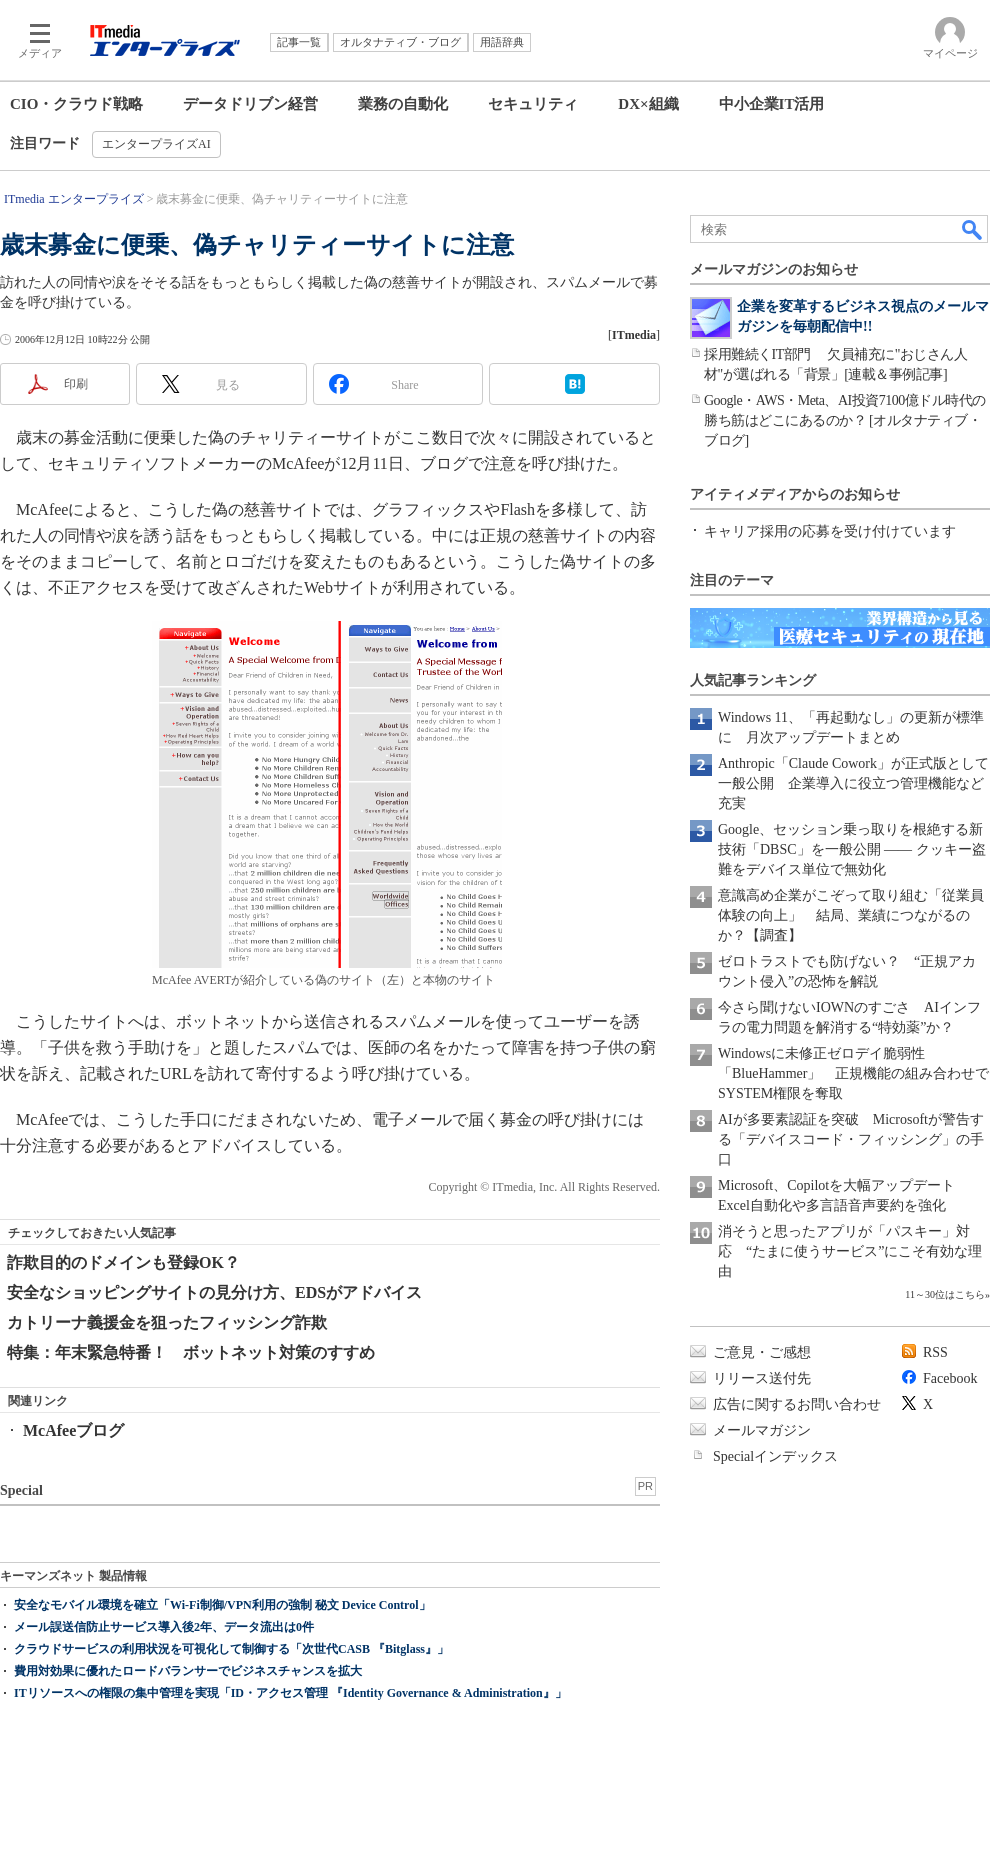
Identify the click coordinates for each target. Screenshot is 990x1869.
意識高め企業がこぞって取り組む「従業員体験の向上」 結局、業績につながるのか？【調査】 (851, 915)
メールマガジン (762, 1430)
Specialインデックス (775, 1456)
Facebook (950, 1378)
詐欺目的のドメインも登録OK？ (123, 1262)
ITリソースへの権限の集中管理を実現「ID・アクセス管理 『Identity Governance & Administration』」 (290, 1693)
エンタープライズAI (156, 144)
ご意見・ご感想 (762, 1352)
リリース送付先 (762, 1378)
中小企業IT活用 (772, 104)
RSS (935, 1352)
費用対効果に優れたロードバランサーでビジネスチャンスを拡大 (188, 1671)
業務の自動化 (403, 104)
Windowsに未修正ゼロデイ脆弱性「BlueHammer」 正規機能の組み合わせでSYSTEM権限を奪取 (853, 1073)
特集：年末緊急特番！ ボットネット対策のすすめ (191, 1352)
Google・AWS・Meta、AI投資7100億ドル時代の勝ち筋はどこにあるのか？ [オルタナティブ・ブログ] (845, 420)
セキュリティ (533, 104)
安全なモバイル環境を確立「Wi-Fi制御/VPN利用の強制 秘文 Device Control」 (222, 1605)
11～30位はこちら (945, 1294)
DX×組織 (648, 104)
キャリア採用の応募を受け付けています (830, 531)
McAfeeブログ (73, 1430)
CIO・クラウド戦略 (76, 104)
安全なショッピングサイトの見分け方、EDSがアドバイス (214, 1292)
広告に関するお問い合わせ (797, 1404)
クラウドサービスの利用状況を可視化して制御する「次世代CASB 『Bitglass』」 (231, 1649)
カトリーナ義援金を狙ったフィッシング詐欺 (167, 1322)
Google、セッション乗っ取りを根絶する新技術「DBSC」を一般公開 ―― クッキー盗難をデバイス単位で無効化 (852, 849)
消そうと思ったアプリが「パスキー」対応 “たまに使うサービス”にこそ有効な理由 (850, 1251)
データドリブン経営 (250, 104)
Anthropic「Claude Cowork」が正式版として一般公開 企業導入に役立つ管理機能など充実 (853, 783)
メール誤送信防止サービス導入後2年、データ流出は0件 (164, 1627)
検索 (973, 229)
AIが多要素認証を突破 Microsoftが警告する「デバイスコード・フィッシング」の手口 (851, 1139)
